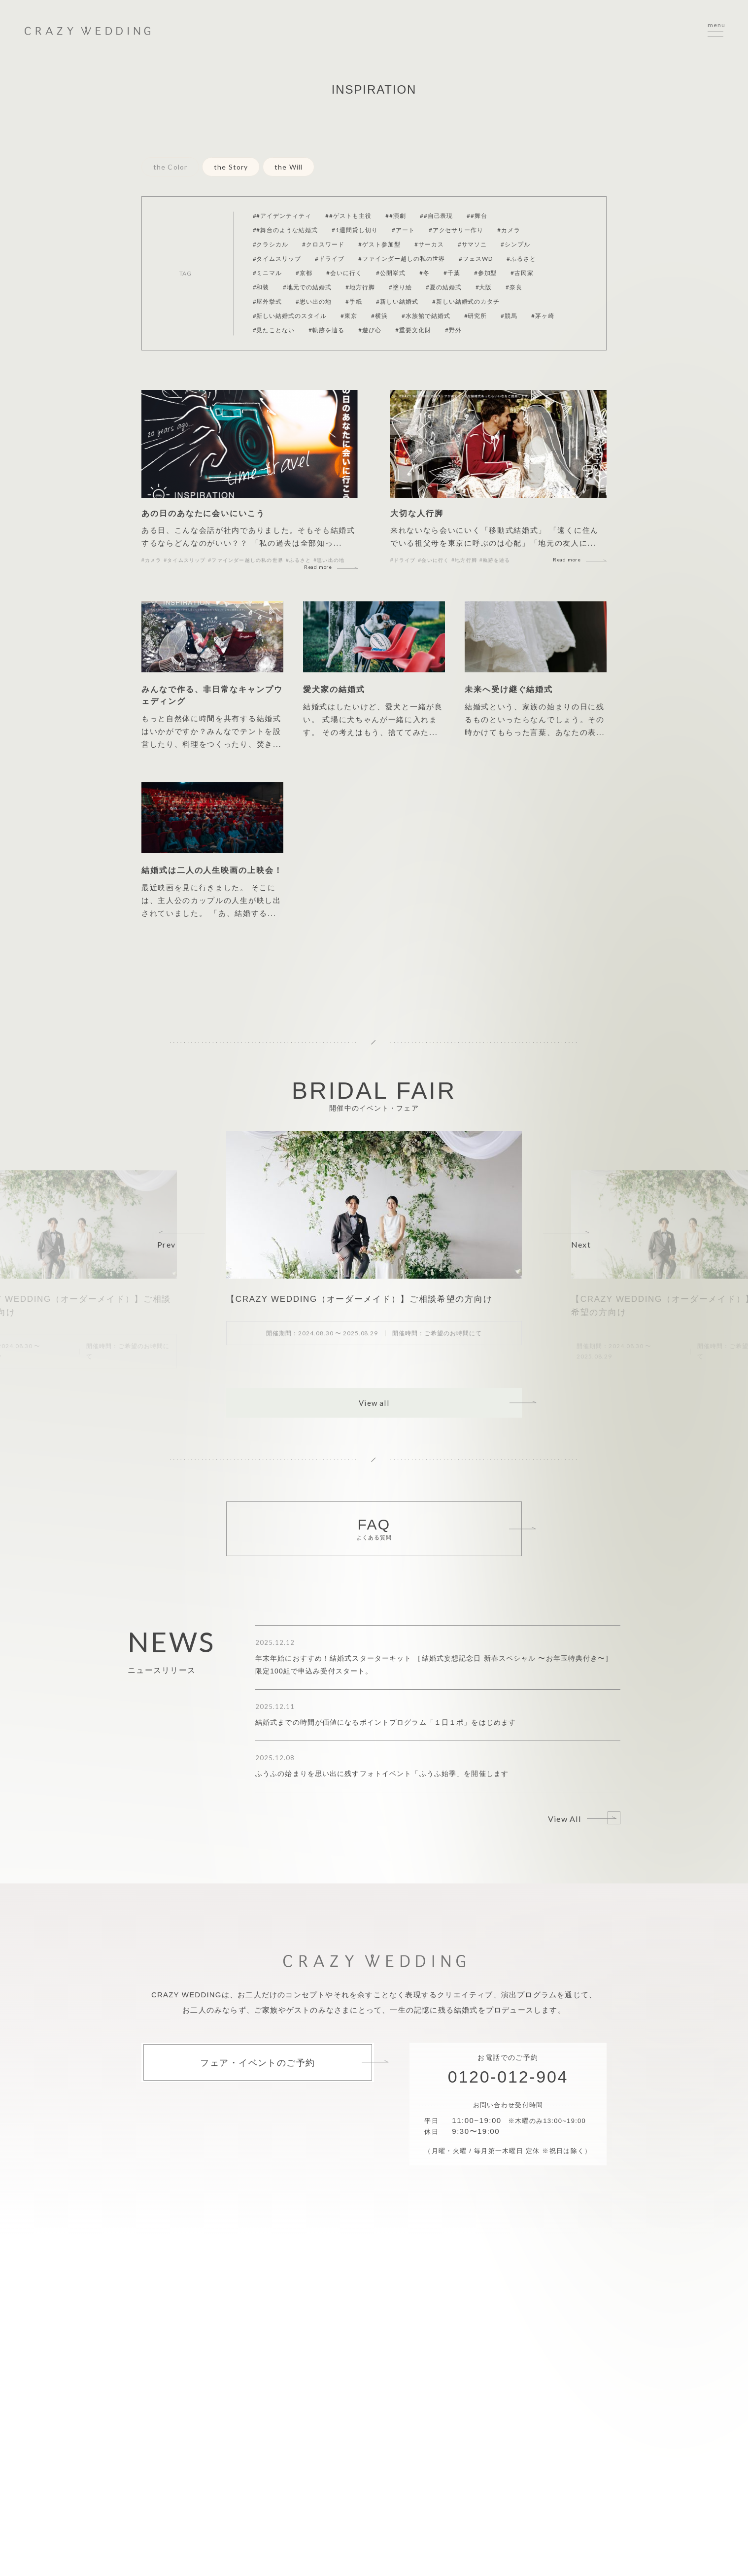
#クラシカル (271, 244)
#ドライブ (329, 258)
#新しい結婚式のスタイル (290, 315)
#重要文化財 (413, 330)
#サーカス (429, 244)
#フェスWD (476, 258)
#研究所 (475, 315)
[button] (181, 1240)
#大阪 (484, 287)
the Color (170, 167)
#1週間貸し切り (355, 230)
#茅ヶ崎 (542, 315)
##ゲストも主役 (348, 215)
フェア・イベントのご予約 (257, 2062)
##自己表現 (436, 215)
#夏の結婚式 (444, 287)
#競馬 (509, 315)
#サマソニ (472, 244)
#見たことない (274, 330)
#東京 (348, 315)
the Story (231, 167)
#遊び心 (369, 330)
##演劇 (395, 215)
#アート (403, 230)
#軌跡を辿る (326, 330)
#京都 (304, 273)
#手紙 (353, 301)
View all (374, 1402)
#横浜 (379, 315)
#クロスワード (323, 244)
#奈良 (514, 287)
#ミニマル (267, 273)
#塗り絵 (400, 287)
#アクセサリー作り (456, 230)
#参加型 (485, 273)
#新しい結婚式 (397, 301)
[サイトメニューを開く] (715, 30)
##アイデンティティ (282, 215)
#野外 (453, 330)
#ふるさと (521, 258)
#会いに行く (344, 273)
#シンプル (515, 244)
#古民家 (522, 273)
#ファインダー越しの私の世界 (401, 258)
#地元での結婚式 (307, 287)
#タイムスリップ (277, 258)
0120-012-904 (508, 2076)
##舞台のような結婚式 (285, 230)
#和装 (261, 287)
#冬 (424, 273)
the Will (288, 167)
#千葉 (451, 273)
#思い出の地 (314, 301)
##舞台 (477, 215)
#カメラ (508, 230)
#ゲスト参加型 (379, 244)
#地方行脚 (360, 287)
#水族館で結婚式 (426, 315)
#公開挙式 (391, 273)
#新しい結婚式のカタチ (466, 301)
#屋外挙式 (267, 301)
